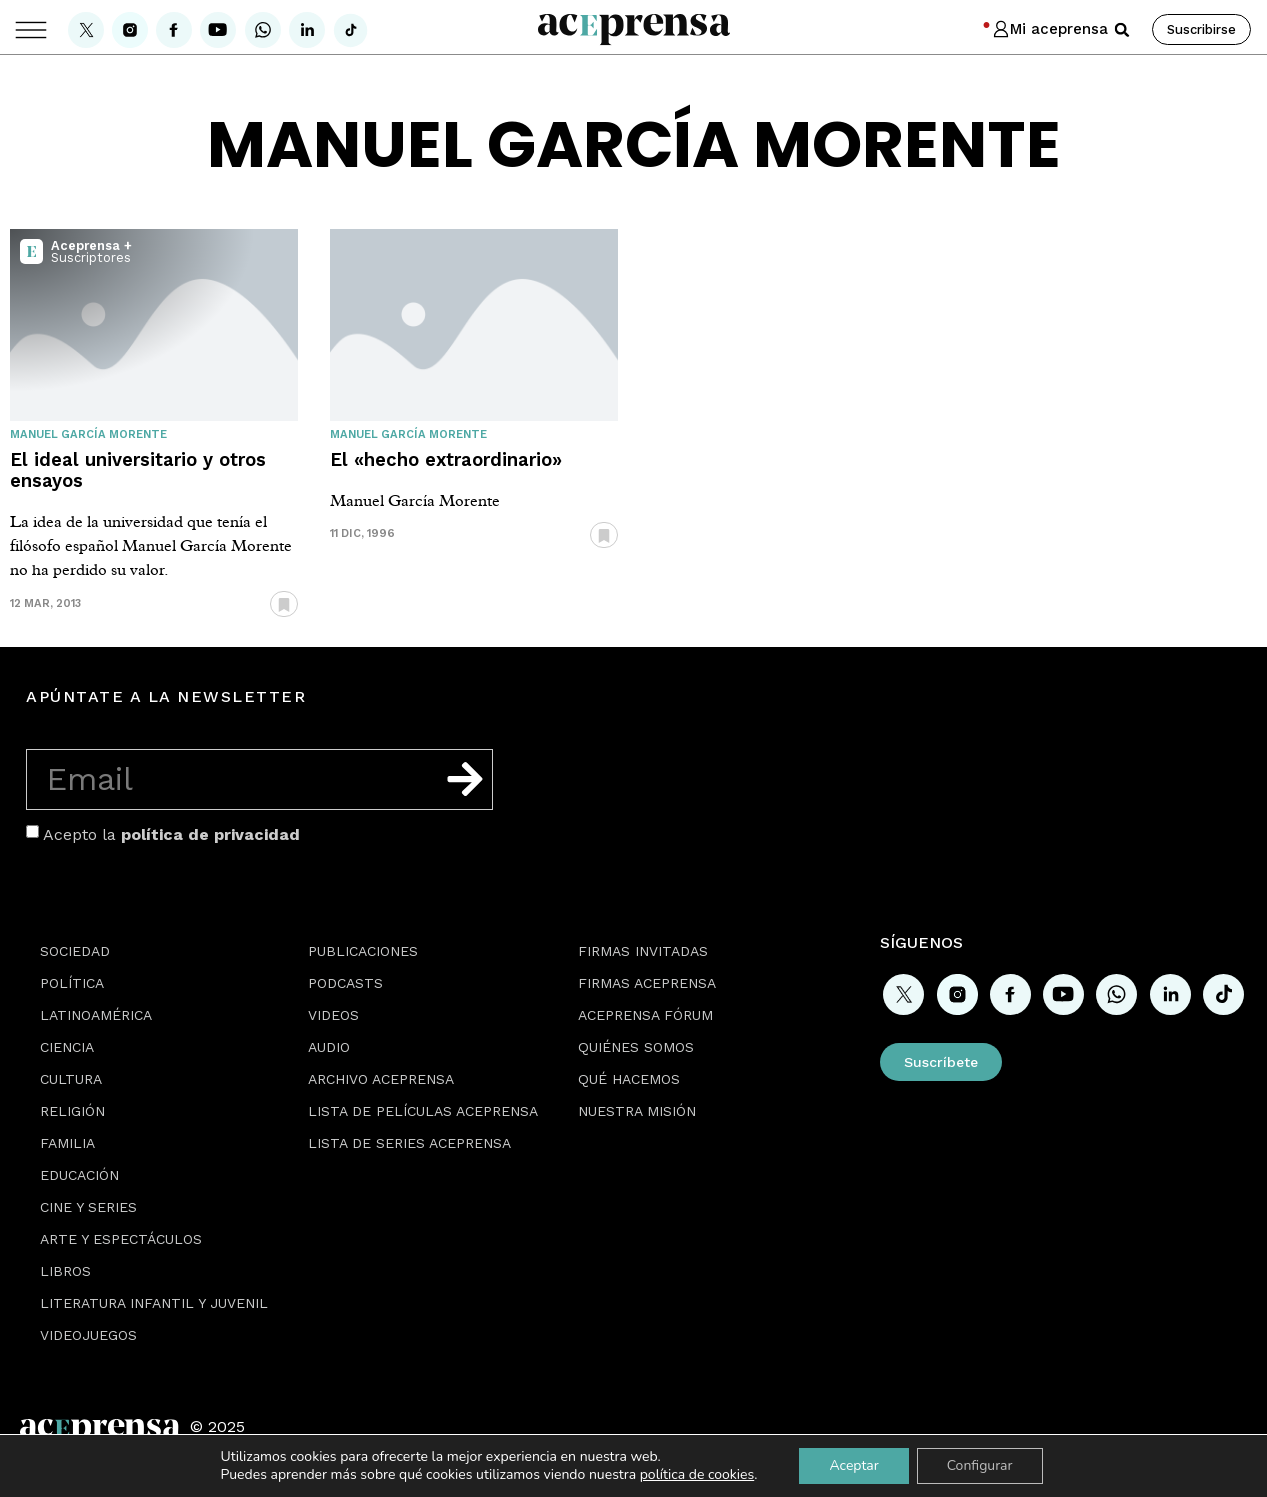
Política (72, 983)
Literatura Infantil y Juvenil (154, 1303)
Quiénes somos (636, 1047)
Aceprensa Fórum (645, 1015)
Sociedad (75, 951)
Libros (65, 1271)
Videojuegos (88, 1335)
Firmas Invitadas (643, 951)
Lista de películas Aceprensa (423, 1111)
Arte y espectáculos (121, 1239)
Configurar (980, 1465)
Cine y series (88, 1207)
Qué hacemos (629, 1079)
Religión (72, 1111)
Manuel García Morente (88, 434)
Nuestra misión (637, 1111)
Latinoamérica (96, 1015)
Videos (333, 1015)
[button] (1122, 30)
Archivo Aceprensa (381, 1079)
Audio (329, 1047)
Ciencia (67, 1047)
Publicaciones (363, 951)
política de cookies (697, 1474)
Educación (79, 1175)
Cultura (71, 1079)
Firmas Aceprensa (647, 983)
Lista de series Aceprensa (409, 1143)
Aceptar (853, 1465)
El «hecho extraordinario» (446, 459)
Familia (67, 1143)
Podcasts (345, 983)
